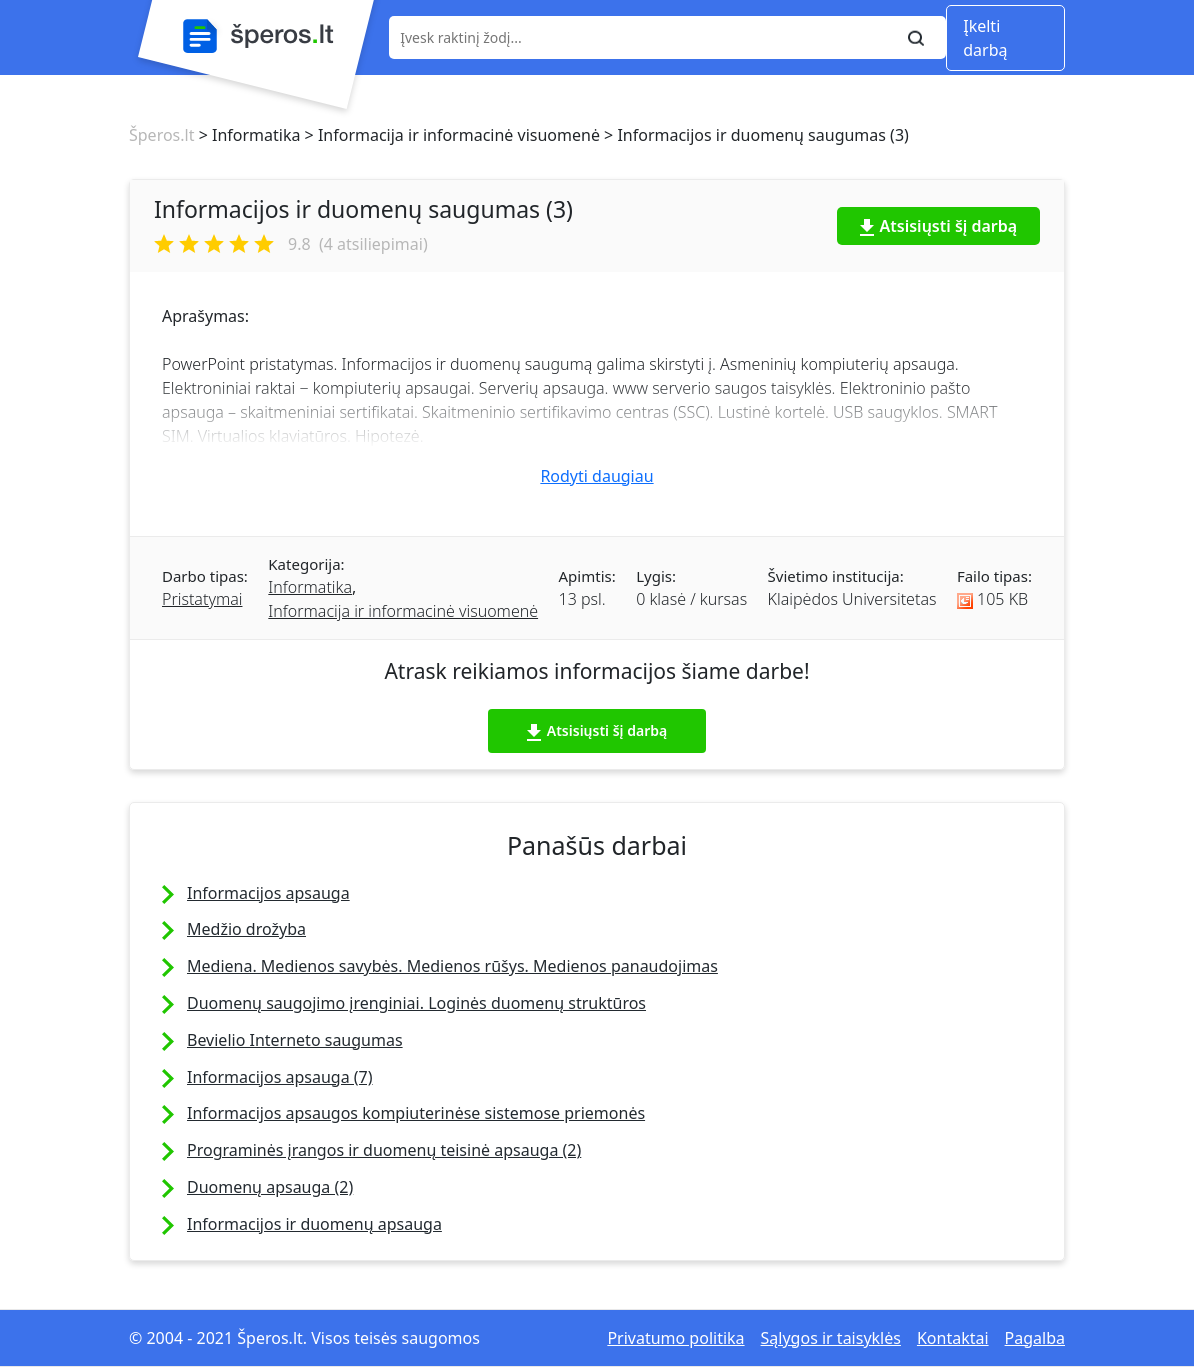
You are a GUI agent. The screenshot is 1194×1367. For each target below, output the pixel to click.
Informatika (310, 587)
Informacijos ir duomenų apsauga (314, 1224)
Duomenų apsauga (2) (270, 1187)
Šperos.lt (161, 135)
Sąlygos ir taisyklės (831, 1338)
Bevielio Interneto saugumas (295, 1040)
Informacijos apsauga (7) (280, 1077)
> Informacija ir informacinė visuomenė (450, 135)
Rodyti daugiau (596, 476)
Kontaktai (953, 1338)
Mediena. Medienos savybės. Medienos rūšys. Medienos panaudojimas (452, 966)
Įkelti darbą (985, 38)
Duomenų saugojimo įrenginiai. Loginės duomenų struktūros (416, 1003)
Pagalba (1035, 1338)
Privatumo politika (675, 1338)
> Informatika (247, 135)
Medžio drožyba (246, 929)
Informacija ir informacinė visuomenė (403, 611)
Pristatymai (202, 599)
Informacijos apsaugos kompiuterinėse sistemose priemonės (416, 1113)
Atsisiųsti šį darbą (939, 226)
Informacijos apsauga (268, 893)
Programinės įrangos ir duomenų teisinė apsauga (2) (384, 1150)
